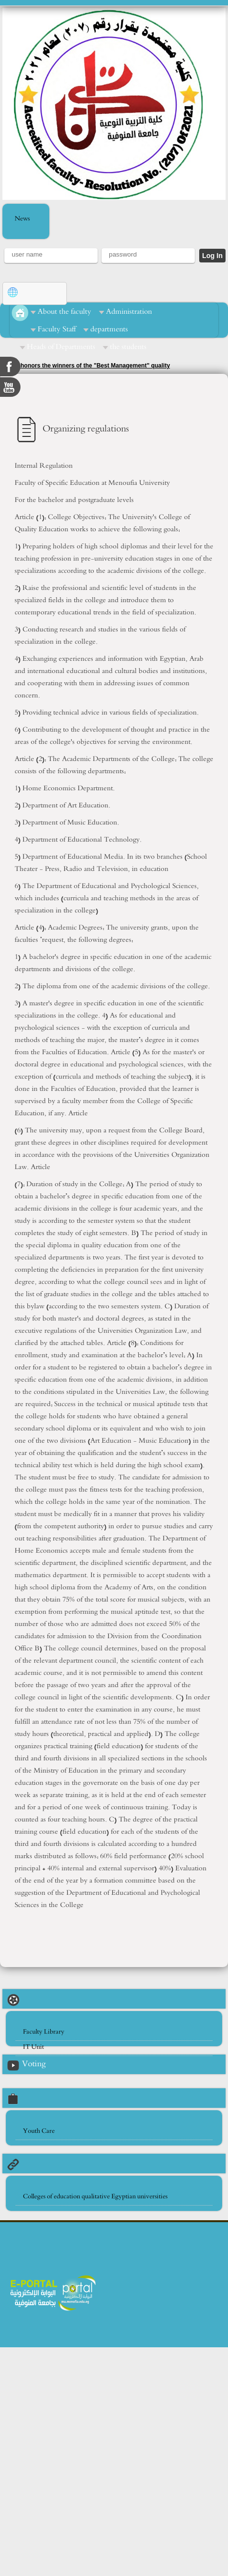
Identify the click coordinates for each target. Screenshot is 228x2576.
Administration (129, 311)
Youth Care (39, 2131)
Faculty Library (43, 2032)
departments (109, 329)
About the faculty (64, 311)
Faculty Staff (57, 329)
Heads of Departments (61, 347)
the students (128, 347)
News (22, 219)
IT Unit (33, 2047)
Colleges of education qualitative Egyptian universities (95, 2196)
